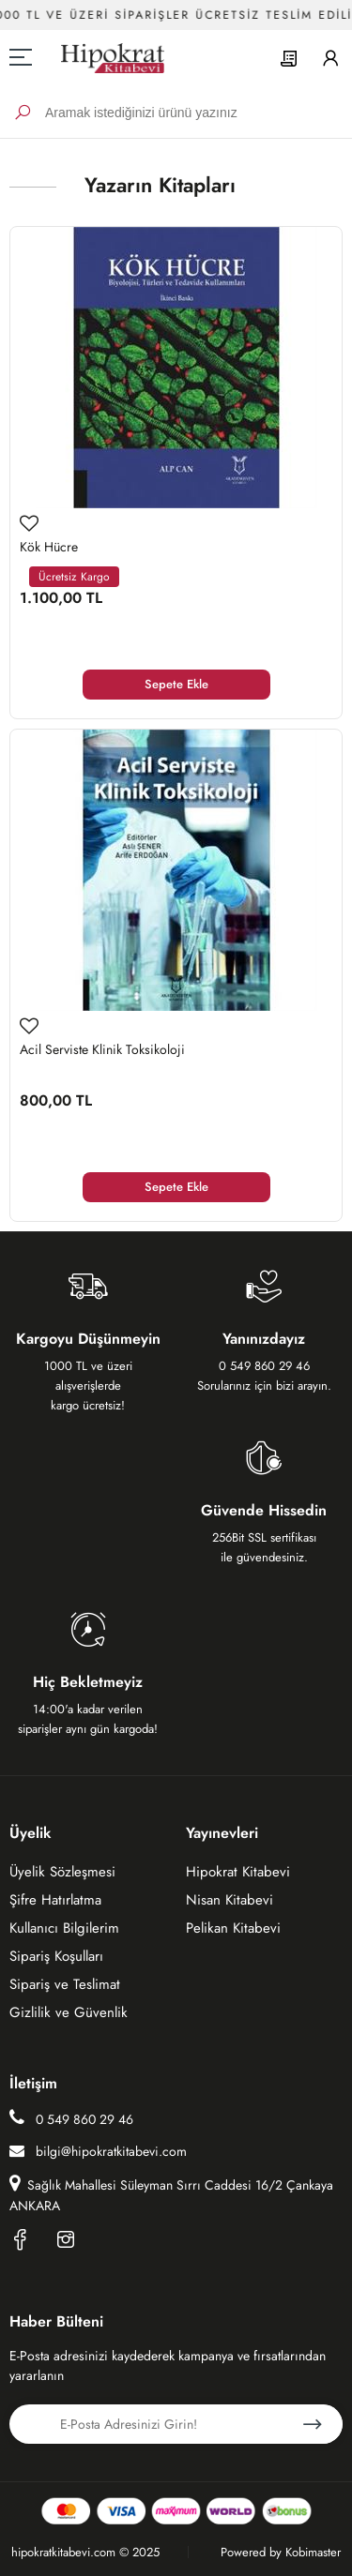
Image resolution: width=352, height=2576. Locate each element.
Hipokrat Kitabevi (238, 1871)
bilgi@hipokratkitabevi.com (98, 2151)
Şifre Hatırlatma (55, 1900)
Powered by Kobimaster (281, 2552)
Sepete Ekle (176, 684)
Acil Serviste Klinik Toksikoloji (102, 1049)
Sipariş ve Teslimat (64, 1984)
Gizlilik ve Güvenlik (68, 2012)
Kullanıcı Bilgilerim (64, 1928)
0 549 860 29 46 (71, 2118)
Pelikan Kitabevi (233, 1928)
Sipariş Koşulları (56, 1956)
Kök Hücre (49, 546)
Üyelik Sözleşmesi (62, 1871)
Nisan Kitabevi (229, 1900)
